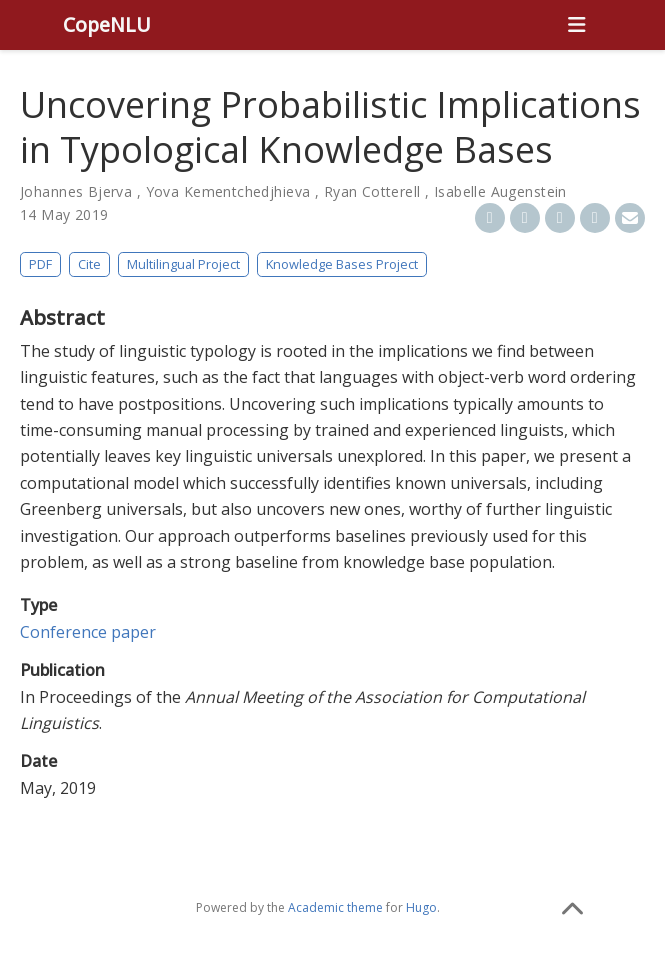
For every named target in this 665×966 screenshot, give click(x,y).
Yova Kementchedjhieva (228, 191)
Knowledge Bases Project (342, 264)
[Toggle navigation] (577, 25)
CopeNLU (107, 24)
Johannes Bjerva (76, 191)
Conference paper (88, 632)
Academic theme (335, 907)
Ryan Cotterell (372, 191)
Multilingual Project (183, 264)
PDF (40, 264)
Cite (89, 264)
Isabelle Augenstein (500, 191)
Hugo (421, 907)
